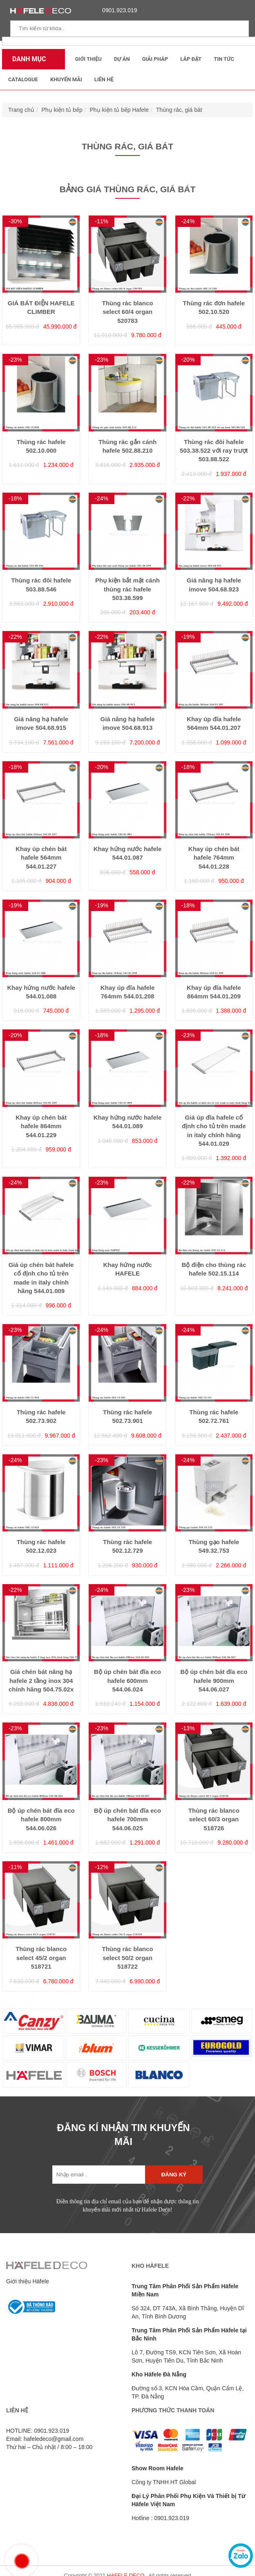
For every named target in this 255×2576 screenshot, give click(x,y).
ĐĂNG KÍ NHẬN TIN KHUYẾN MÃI (123, 2134)
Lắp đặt (190, 59)
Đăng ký (173, 2174)
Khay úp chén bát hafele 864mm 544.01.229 (41, 1126)
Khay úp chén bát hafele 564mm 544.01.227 (41, 857)
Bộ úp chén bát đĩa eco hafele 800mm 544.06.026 (41, 1819)
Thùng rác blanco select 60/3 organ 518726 (213, 1819)
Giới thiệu (88, 59)
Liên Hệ (104, 79)
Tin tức (224, 59)
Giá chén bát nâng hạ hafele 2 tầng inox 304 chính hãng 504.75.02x (41, 1680)
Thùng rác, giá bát (179, 110)
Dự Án (122, 59)
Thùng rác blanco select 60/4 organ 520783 (127, 312)
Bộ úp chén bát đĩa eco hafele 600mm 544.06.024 (127, 1680)
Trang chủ (21, 110)
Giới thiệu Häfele (27, 2281)
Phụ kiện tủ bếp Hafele (119, 110)
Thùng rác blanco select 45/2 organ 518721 (41, 1957)
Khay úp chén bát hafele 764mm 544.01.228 (213, 857)
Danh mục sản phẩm (27, 62)
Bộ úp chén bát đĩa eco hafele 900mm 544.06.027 (213, 1680)
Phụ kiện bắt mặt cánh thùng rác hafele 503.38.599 (127, 589)
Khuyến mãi (66, 79)
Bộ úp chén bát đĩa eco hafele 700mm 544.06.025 (127, 1819)
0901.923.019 (117, 10)
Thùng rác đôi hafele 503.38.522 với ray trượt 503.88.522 (214, 450)
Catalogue (23, 79)
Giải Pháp (155, 59)
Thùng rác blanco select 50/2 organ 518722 (127, 1957)
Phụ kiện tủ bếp (62, 110)
